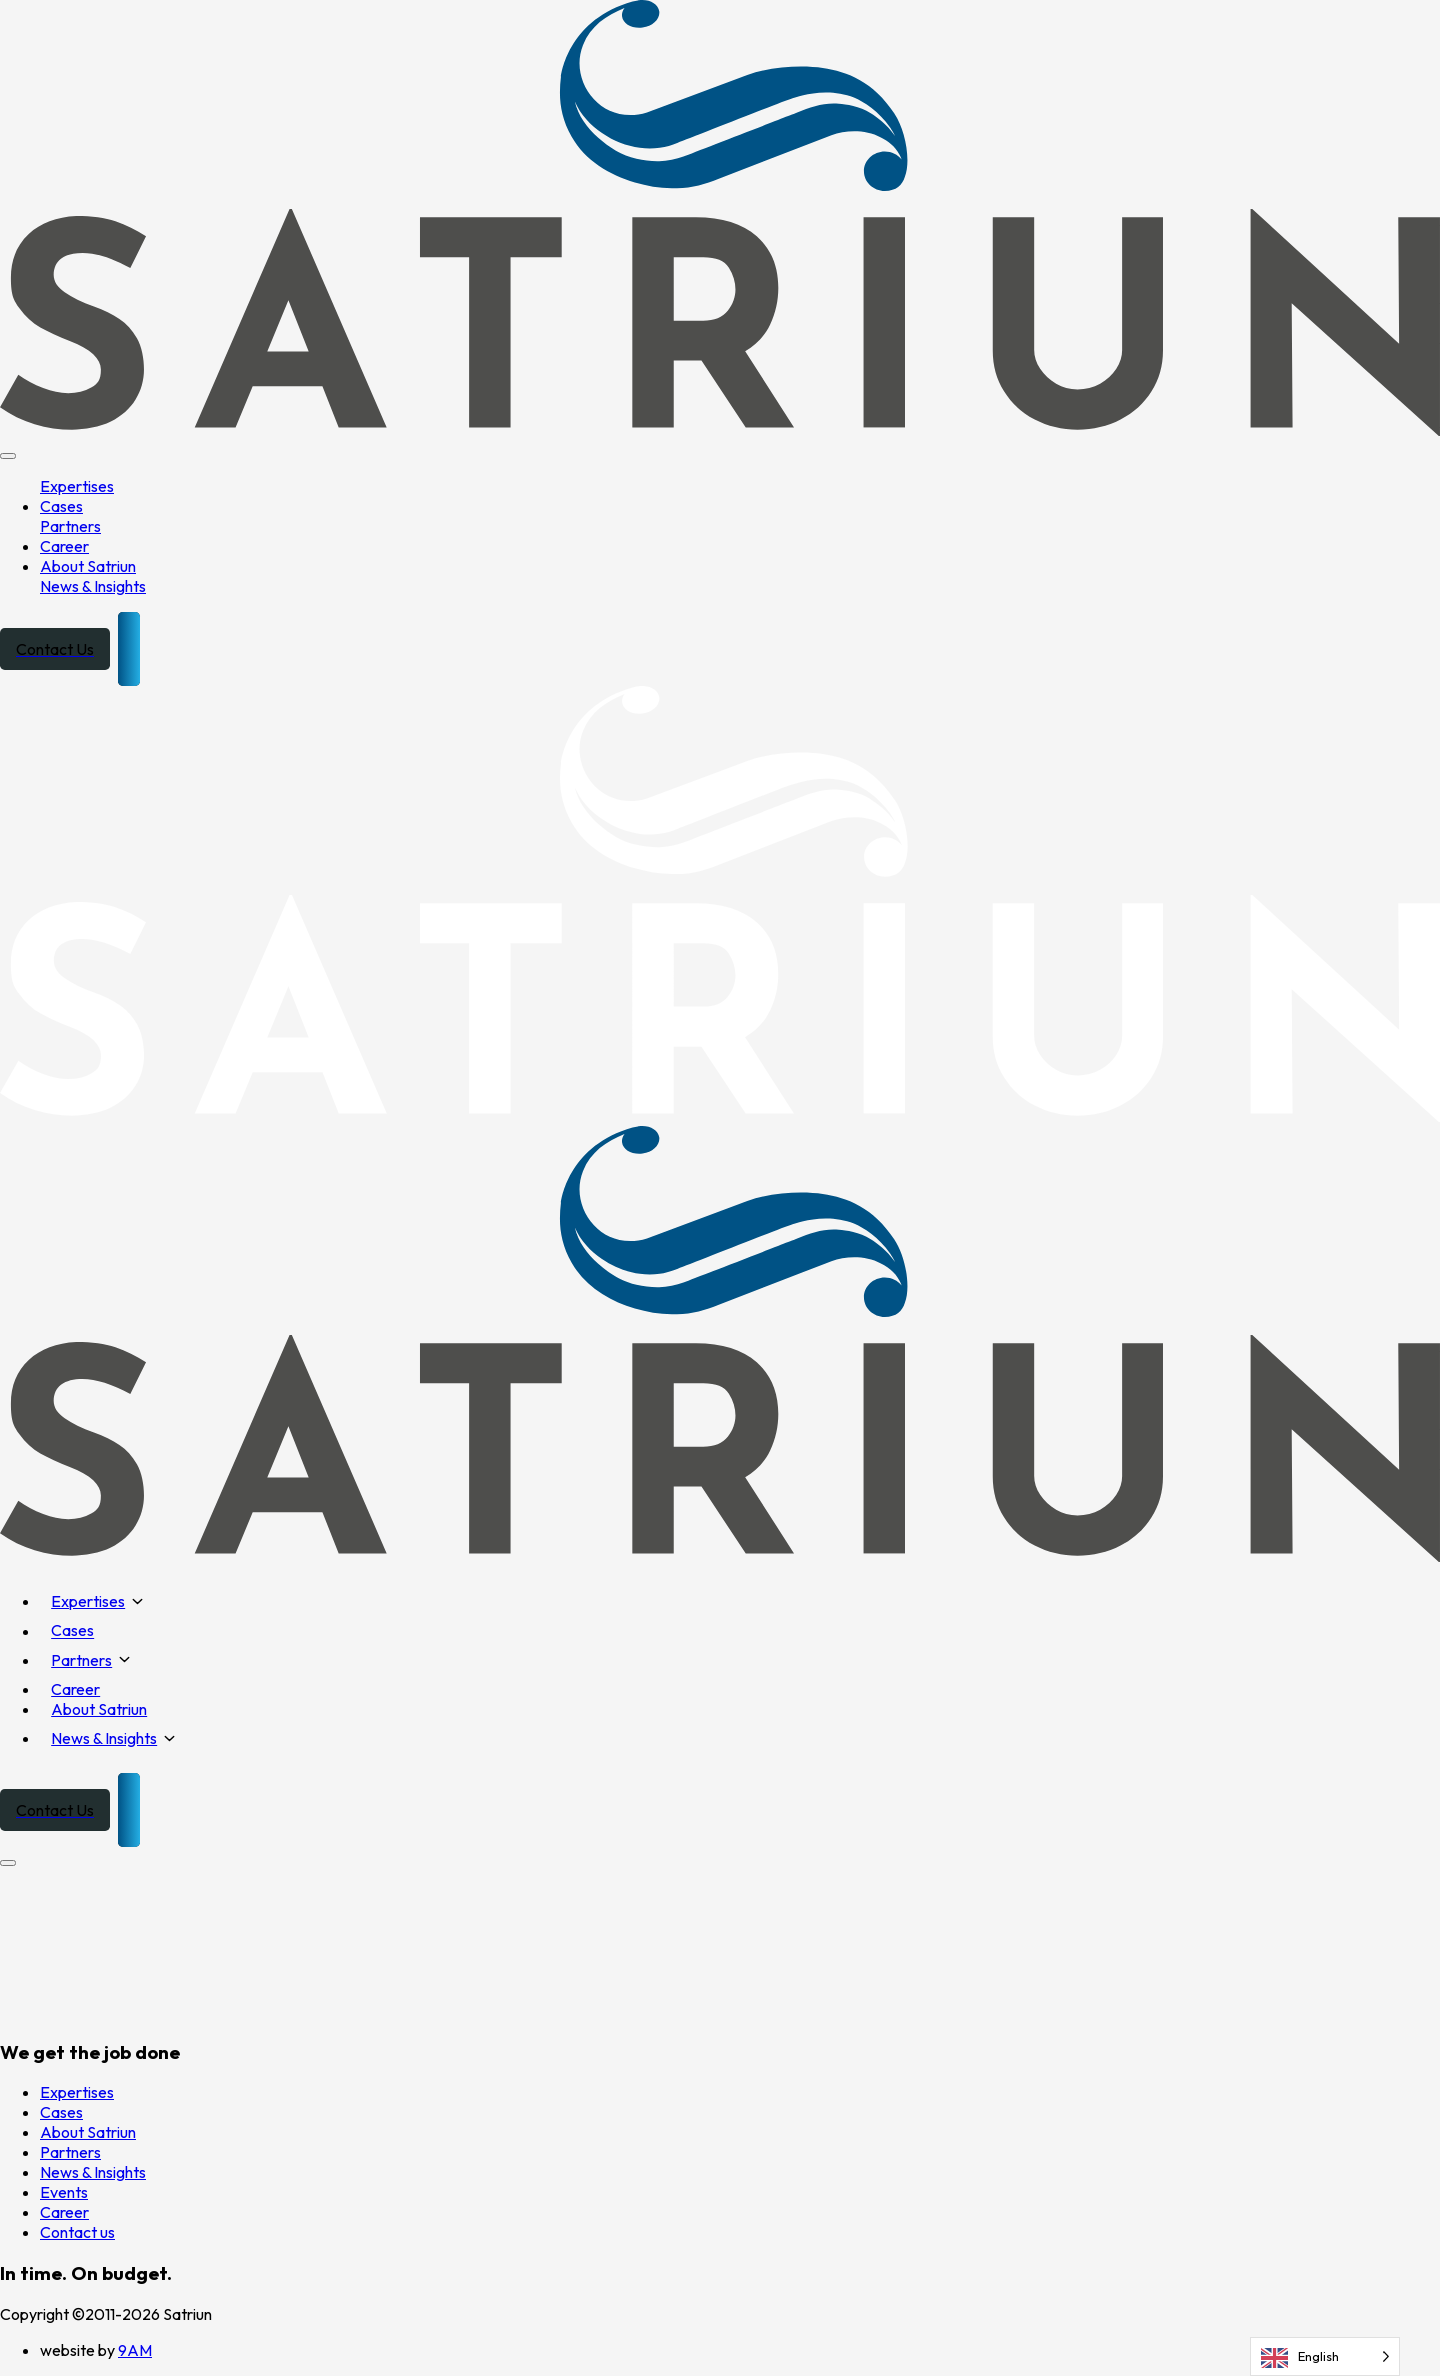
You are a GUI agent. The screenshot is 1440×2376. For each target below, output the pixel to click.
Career (64, 546)
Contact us (77, 2232)
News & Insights (93, 586)
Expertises (77, 486)
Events (64, 2192)
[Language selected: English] (1325, 2356)
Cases (61, 506)
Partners (70, 526)
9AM (135, 2350)
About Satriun (88, 566)
